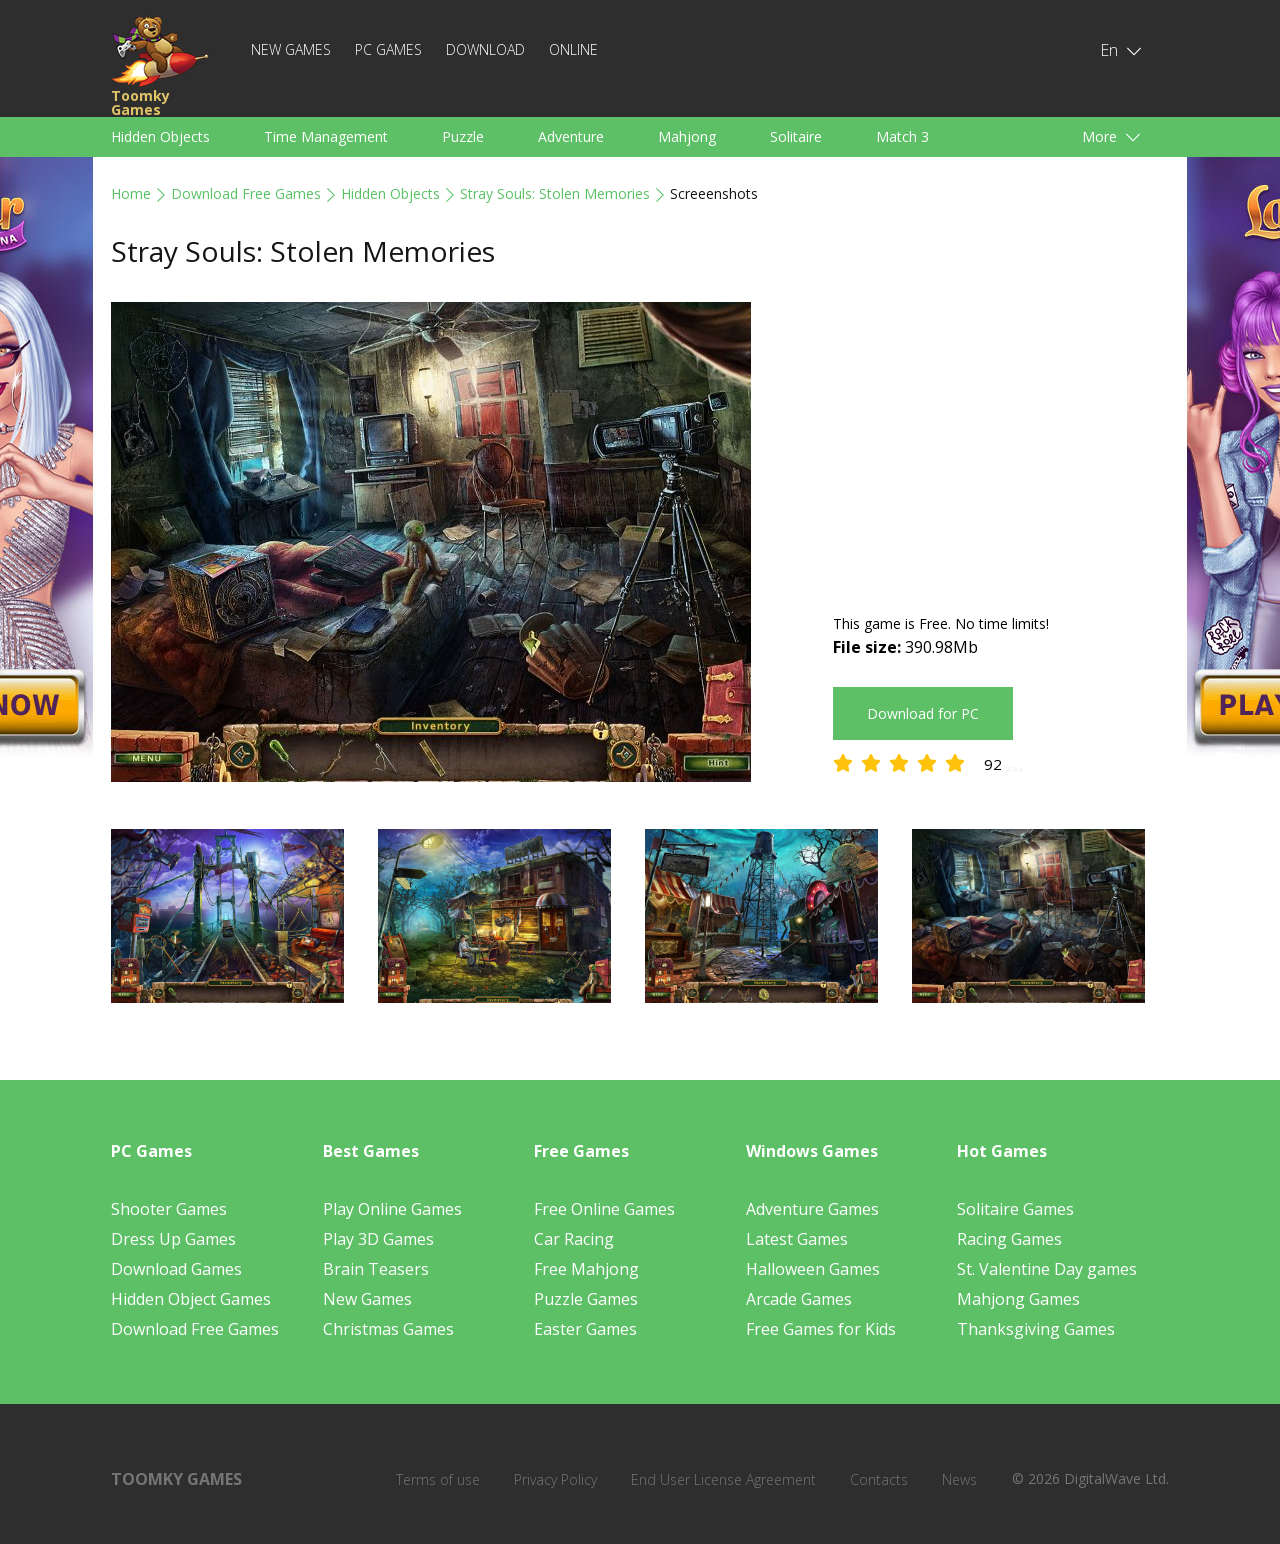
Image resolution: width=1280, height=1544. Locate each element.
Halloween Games (813, 1269)
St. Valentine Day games (1047, 1269)
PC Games (388, 49)
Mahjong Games (1018, 1299)
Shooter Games (169, 1209)
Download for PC (923, 713)
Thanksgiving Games (1036, 1329)
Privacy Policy (555, 1479)
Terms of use (438, 1479)
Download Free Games (246, 193)
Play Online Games (392, 1209)
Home (131, 193)
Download (485, 49)
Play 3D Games (378, 1239)
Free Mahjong (586, 1269)
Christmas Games (388, 1329)
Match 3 (902, 136)
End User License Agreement (723, 1479)
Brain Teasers (376, 1269)
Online (573, 49)
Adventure (571, 136)
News (959, 1479)
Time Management (326, 136)
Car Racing (574, 1239)
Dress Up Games (173, 1239)
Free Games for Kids (821, 1329)
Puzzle (463, 136)
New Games (291, 49)
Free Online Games (604, 1209)
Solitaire (796, 136)
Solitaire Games (1015, 1209)
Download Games (176, 1269)
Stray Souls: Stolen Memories (555, 193)
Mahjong (687, 136)
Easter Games (585, 1329)
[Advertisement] (1001, 442)
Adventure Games (812, 1209)
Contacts (879, 1479)
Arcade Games (799, 1299)
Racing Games (1009, 1239)
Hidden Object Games (191, 1299)
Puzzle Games (586, 1299)
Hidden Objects (160, 136)
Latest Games (797, 1239)
